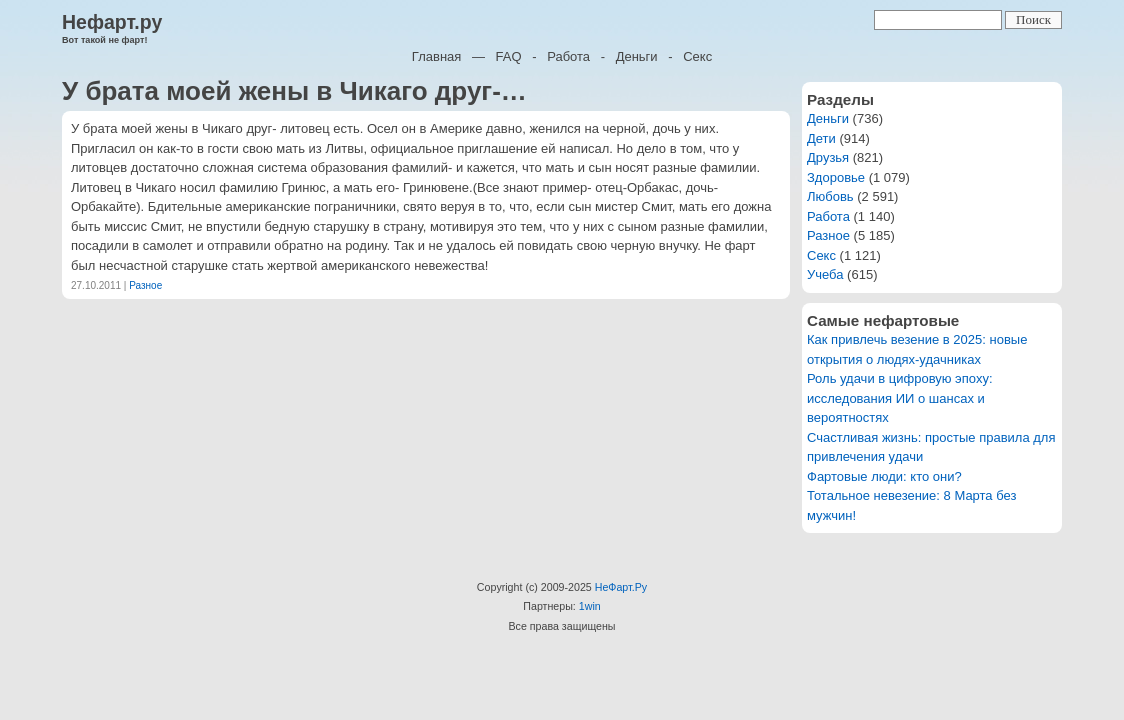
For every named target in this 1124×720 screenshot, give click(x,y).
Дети (821, 138)
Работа (568, 56)
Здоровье (836, 177)
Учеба (825, 274)
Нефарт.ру (112, 22)
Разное (145, 285)
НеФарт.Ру (621, 587)
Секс (697, 56)
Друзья (828, 157)
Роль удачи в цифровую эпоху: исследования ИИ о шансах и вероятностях (900, 398)
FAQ (509, 56)
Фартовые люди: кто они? (884, 476)
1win (590, 606)
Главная (436, 56)
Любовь (830, 196)
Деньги (637, 56)
